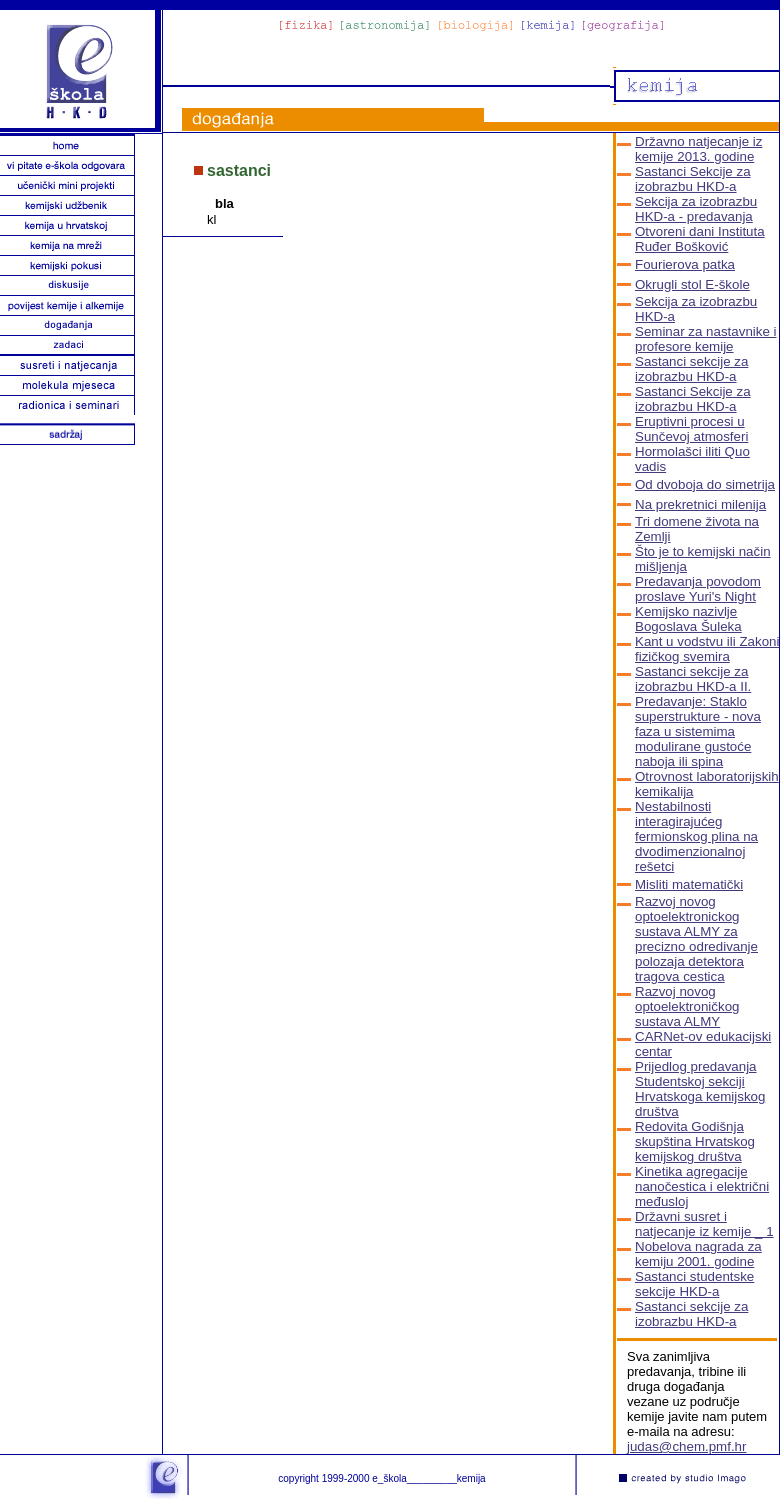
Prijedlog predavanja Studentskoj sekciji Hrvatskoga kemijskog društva (700, 1089)
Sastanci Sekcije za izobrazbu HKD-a (693, 179)
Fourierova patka (685, 264)
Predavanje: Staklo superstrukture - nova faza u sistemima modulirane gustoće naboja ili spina (698, 731)
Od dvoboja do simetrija (705, 484)
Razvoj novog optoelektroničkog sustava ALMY (687, 1006)
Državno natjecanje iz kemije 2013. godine (698, 149)
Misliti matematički (689, 884)
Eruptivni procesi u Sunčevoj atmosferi (691, 429)
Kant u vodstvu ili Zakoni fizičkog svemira (707, 649)
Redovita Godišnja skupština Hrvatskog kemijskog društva (695, 1141)
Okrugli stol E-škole (692, 284)
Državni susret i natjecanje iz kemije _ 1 (704, 1224)
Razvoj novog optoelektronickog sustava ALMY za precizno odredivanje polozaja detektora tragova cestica (696, 939)
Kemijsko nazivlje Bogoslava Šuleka (688, 619)
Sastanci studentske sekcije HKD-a (694, 1284)
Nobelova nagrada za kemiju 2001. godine (698, 1254)
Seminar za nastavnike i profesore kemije (706, 339)
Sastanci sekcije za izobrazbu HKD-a (691, 369)
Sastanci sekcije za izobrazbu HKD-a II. (693, 679)
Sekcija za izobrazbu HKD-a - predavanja (696, 209)
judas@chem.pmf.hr (686, 1446)
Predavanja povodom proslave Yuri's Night (698, 589)
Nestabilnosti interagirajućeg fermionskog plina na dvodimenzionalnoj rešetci (696, 836)
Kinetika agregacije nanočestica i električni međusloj (702, 1186)
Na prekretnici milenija (700, 504)
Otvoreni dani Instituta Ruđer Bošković (700, 239)
